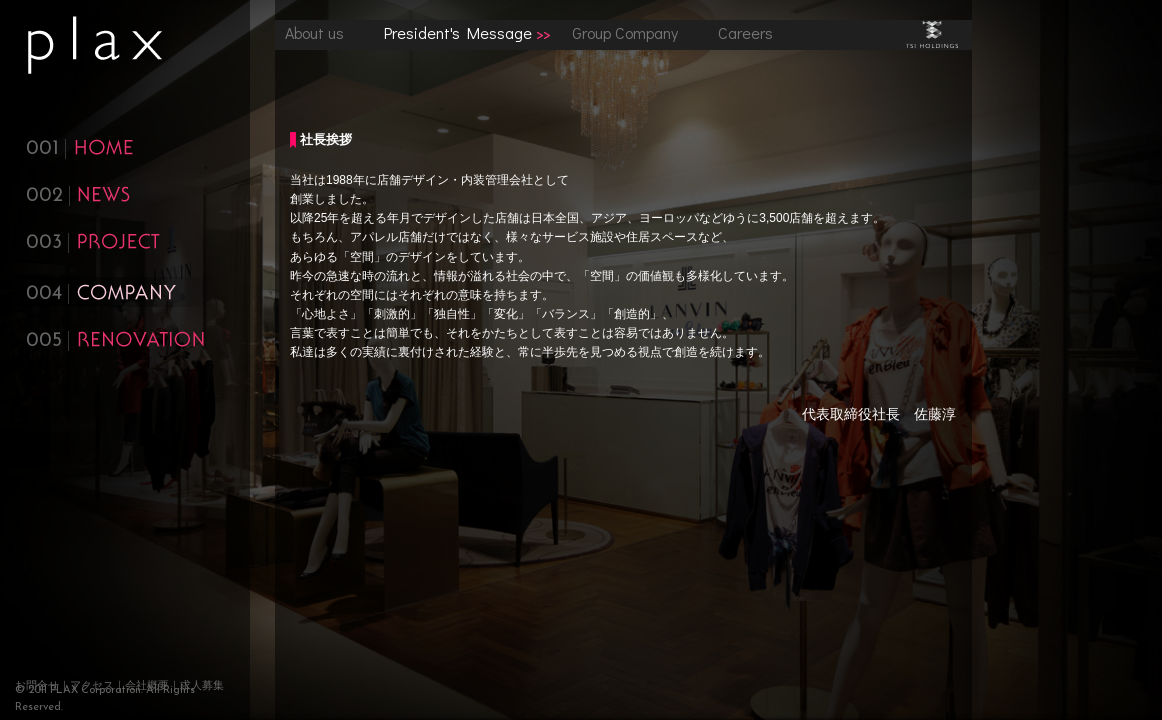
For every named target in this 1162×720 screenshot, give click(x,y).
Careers (745, 32)
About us (314, 32)
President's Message (458, 32)
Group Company (625, 32)
